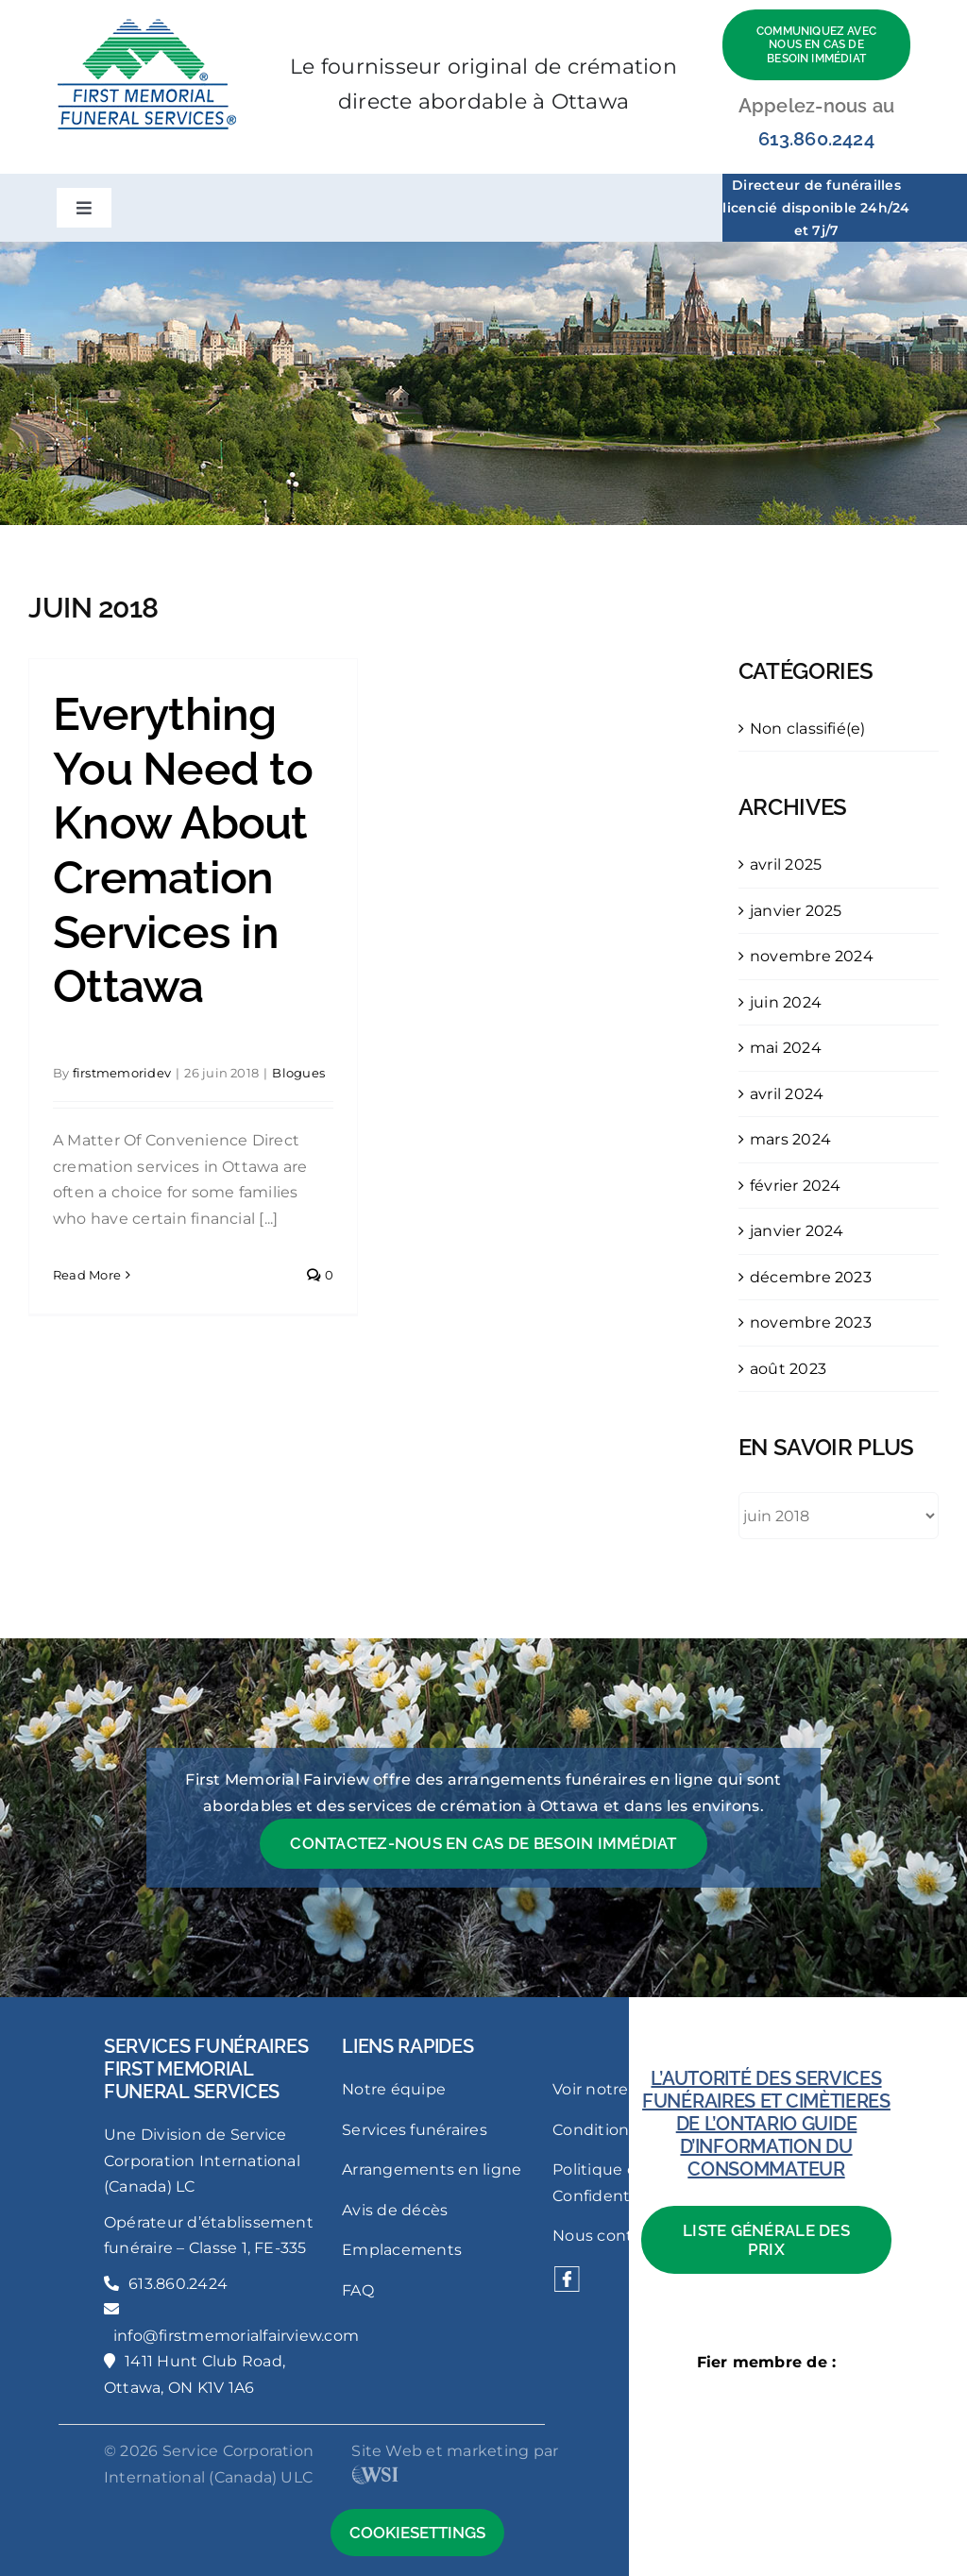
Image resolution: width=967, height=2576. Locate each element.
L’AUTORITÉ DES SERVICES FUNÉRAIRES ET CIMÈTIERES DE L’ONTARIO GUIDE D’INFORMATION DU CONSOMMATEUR (766, 2123)
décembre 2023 (811, 1277)
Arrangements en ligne (431, 2169)
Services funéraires (414, 2130)
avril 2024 (786, 1094)
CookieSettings (417, 2532)
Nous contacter (612, 2236)
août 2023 (788, 1369)
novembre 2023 (811, 1322)
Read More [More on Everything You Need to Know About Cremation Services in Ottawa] (87, 1274)
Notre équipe (394, 2089)
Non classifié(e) (808, 728)
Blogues (298, 1072)
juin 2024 (786, 1002)
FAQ (358, 2290)
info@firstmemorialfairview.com (236, 2336)
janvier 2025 (796, 911)
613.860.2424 (816, 138)
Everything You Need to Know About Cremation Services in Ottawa (183, 849)
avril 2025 (786, 864)
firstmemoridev (122, 1072)
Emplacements (402, 2250)
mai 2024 (786, 1048)
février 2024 (795, 1186)
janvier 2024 (797, 1231)
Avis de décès (395, 2210)
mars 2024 (790, 1139)
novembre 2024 (812, 956)
